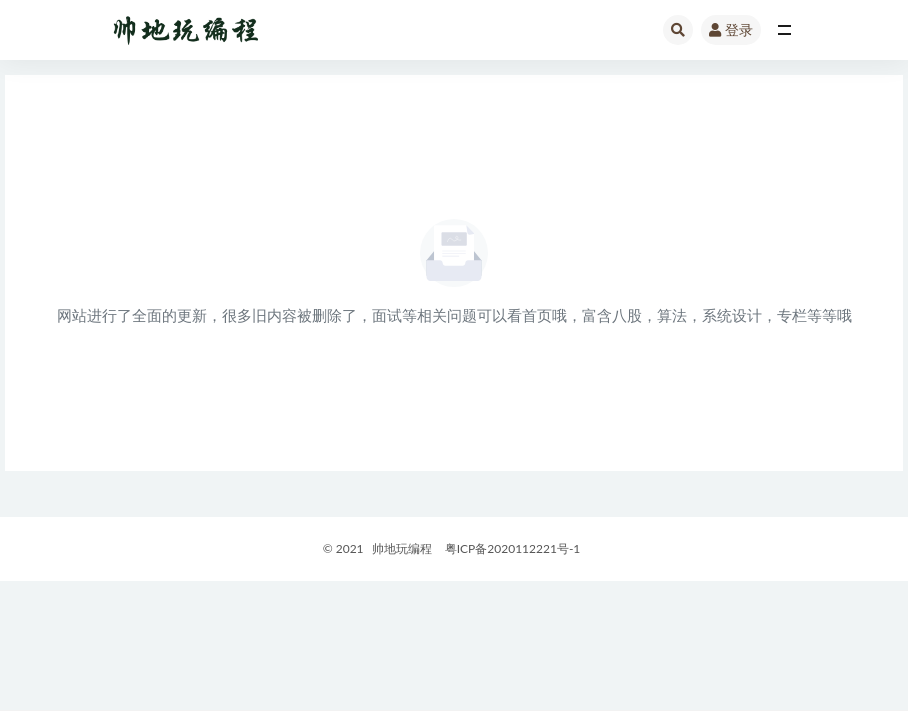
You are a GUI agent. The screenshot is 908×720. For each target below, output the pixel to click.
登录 (731, 29)
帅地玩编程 (402, 548)
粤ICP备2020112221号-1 (513, 548)
